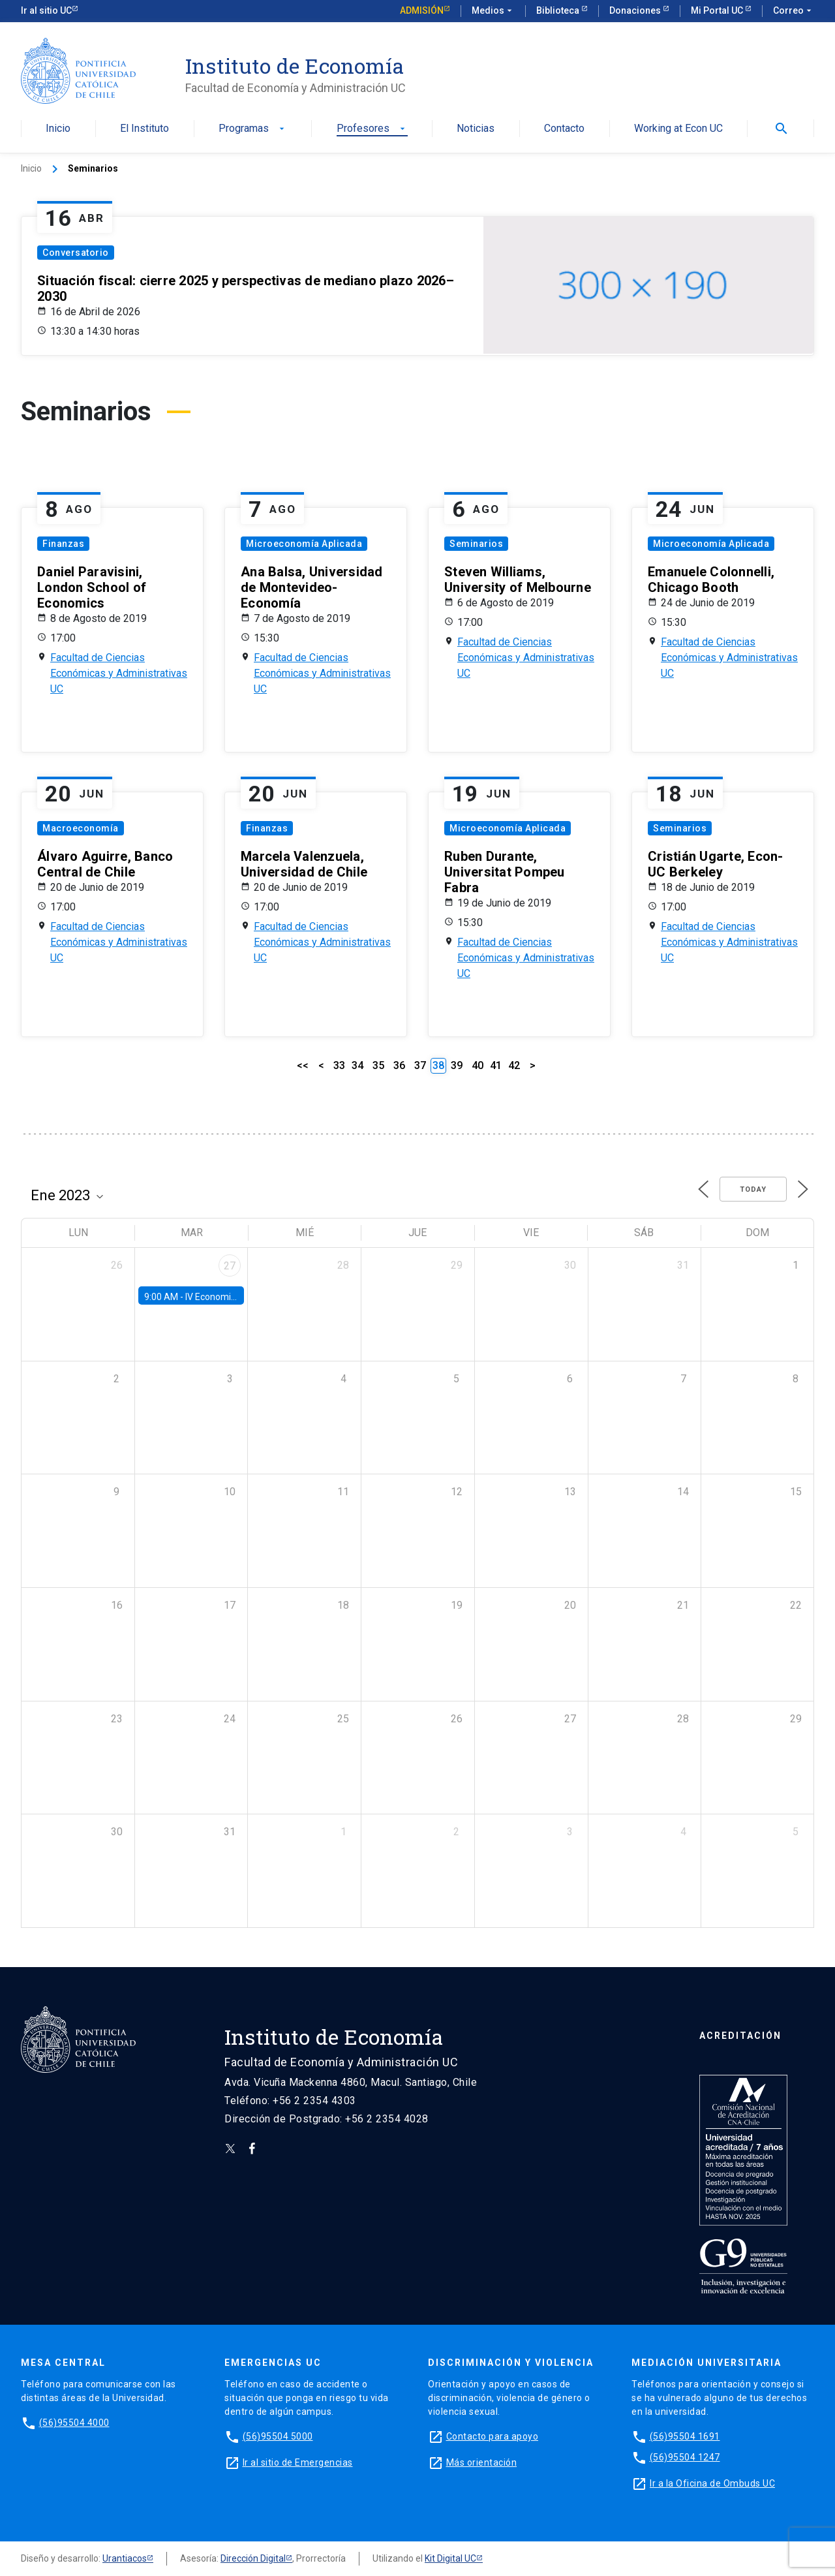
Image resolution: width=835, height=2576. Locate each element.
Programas (253, 128)
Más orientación (481, 2462)
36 (399, 1065)
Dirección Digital (253, 2558)
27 (229, 1266)
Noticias (475, 128)
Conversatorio (75, 252)
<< (303, 1065)
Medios (493, 11)
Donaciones (636, 10)
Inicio (58, 128)
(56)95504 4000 (74, 2422)
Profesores (372, 128)
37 (420, 1065)
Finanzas (63, 543)
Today (753, 1189)
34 (357, 1065)
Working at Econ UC (678, 128)
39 (457, 1065)
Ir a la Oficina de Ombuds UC (712, 2483)
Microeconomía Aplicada (304, 543)
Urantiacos (124, 2558)
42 (514, 1065)
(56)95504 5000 (278, 2436)
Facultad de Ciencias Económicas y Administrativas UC (118, 673)
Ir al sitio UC (46, 10)
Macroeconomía (80, 828)
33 (339, 1065)
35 (378, 1065)
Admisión (422, 10)
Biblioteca (558, 10)
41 (496, 1065)
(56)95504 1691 (685, 2436)
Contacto (564, 128)
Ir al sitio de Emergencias (298, 2462)
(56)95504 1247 (685, 2457)
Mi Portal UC (718, 10)
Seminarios (476, 543)
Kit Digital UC (450, 2558)
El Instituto (144, 128)
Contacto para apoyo (492, 2436)
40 (477, 1065)
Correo (793, 11)
